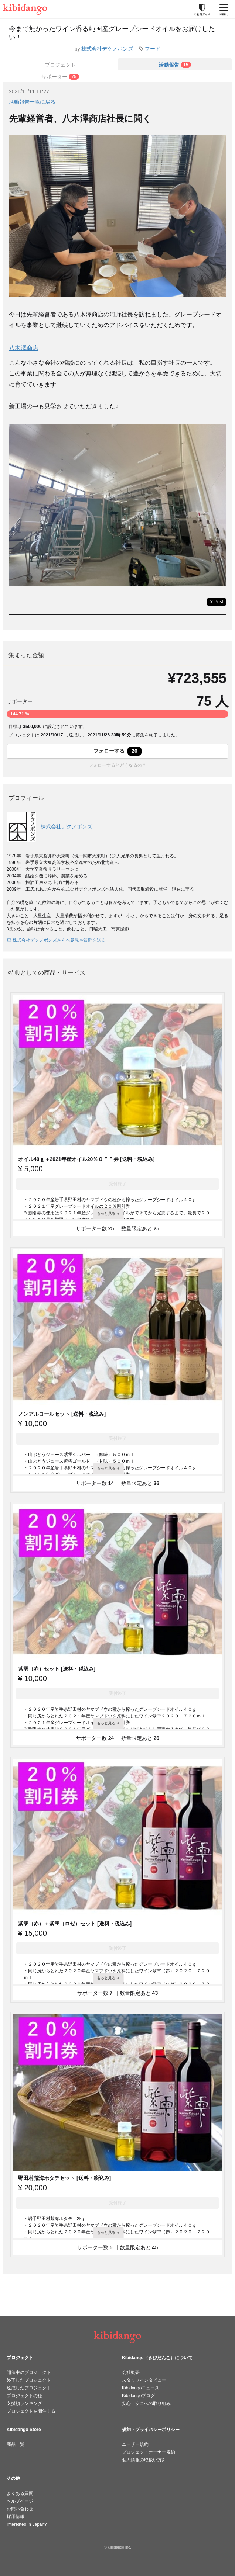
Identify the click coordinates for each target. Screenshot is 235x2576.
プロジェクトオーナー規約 (148, 2452)
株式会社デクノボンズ (107, 49)
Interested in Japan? (27, 2524)
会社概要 (131, 2372)
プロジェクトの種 (24, 2395)
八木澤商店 (23, 348)
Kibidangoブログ (138, 2395)
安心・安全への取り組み (146, 2403)
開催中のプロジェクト (29, 2372)
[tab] (174, 64)
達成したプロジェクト (29, 2387)
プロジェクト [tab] (60, 65)
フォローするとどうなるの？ (117, 765)
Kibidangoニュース (140, 2387)
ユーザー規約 (135, 2444)
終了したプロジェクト (29, 2380)
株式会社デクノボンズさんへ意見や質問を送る (56, 940)
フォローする (117, 751)
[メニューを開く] (224, 9)
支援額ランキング (24, 2403)
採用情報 (15, 2516)
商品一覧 (15, 2444)
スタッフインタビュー (144, 2380)
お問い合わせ (20, 2508)
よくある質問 (20, 2493)
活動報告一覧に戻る (32, 102)
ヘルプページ (20, 2501)
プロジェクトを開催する (31, 2411)
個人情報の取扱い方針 (144, 2459)
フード (152, 49)
